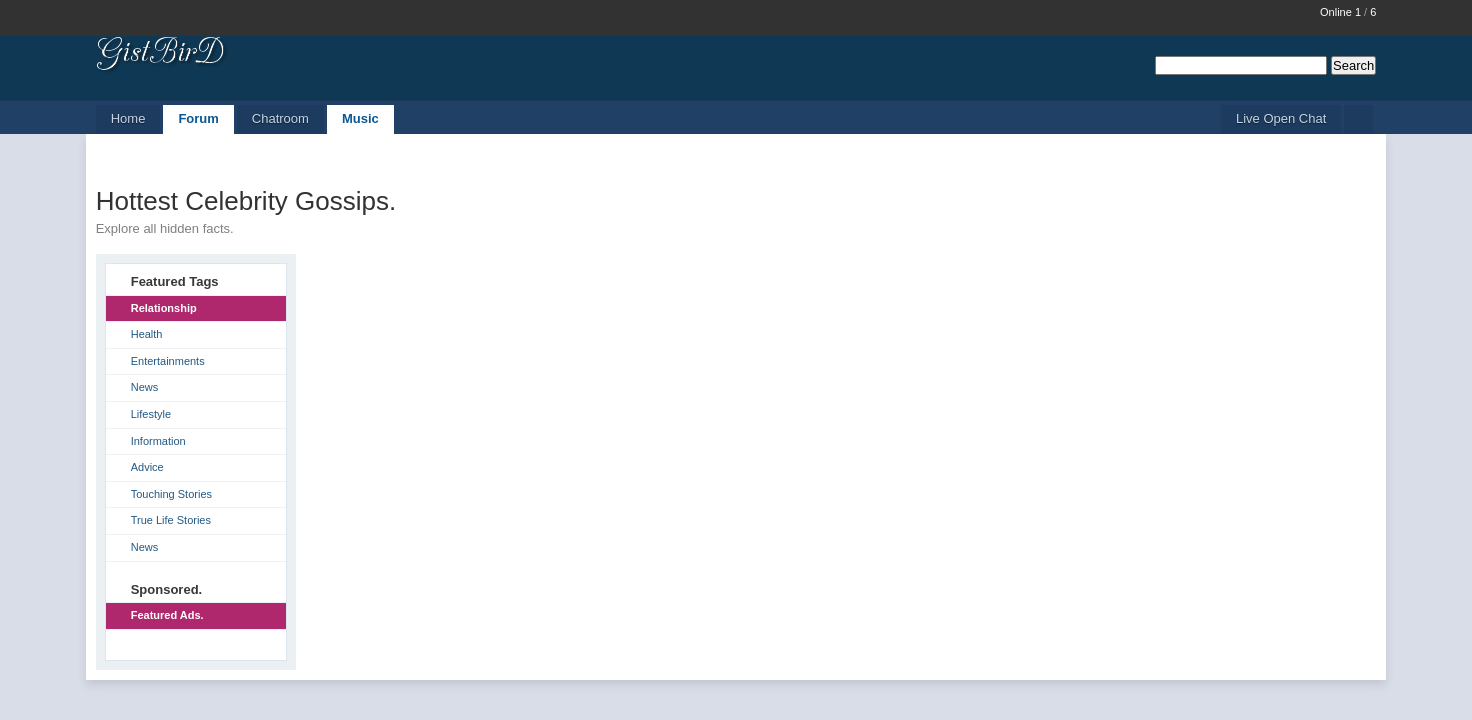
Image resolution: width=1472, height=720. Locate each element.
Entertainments (168, 361)
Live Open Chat (1281, 118)
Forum (198, 118)
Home (128, 118)
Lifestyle (151, 414)
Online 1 (1340, 12)
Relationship (164, 308)
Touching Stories (171, 494)
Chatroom (280, 118)
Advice (147, 467)
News (145, 387)
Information (158, 441)
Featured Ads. (167, 615)
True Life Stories (171, 520)
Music (360, 118)
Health (147, 334)
